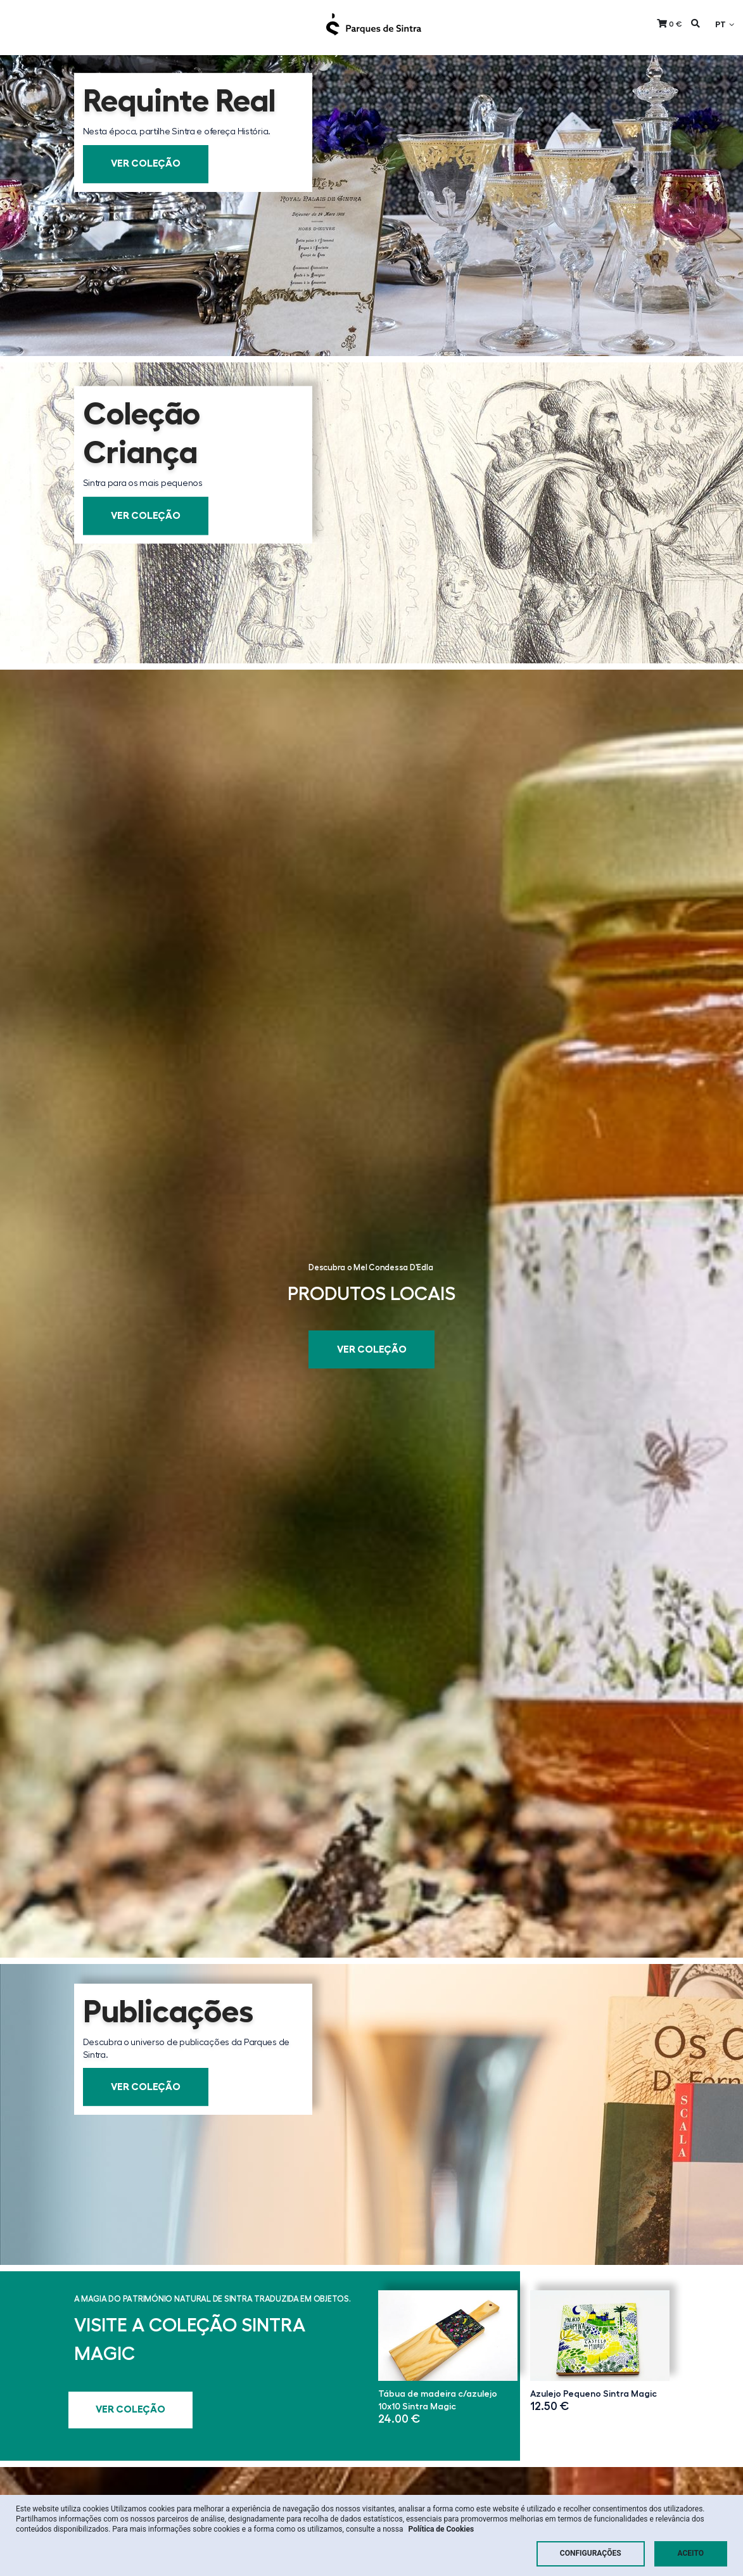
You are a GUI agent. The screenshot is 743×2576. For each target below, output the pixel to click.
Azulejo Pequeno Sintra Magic (593, 2393)
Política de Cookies (441, 2529)
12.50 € (549, 2406)
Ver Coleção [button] (146, 164)
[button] (669, 24)
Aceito (691, 2553)
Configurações (590, 2553)
